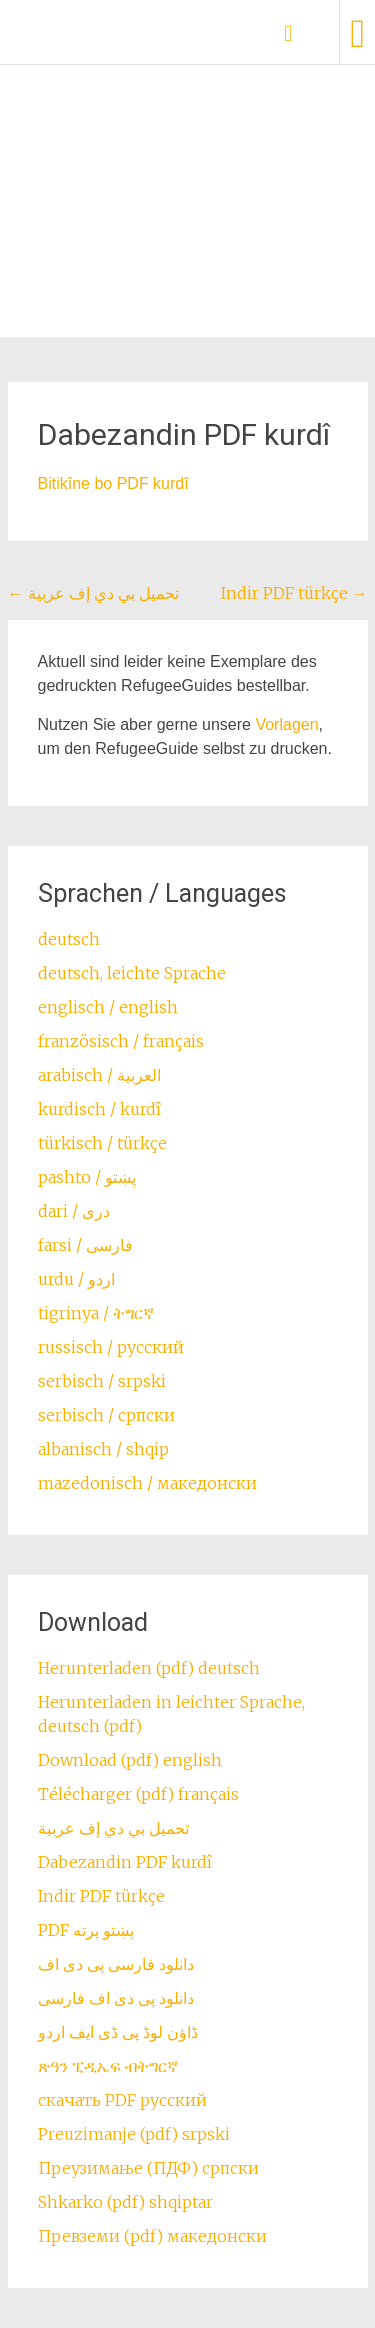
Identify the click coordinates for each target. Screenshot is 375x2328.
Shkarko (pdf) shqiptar (125, 2202)
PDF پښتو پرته (86, 1930)
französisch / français (121, 1041)
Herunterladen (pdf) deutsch (149, 1668)
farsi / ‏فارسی (85, 1245)
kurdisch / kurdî (99, 1109)
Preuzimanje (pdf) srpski (134, 2134)
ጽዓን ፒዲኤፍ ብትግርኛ (108, 2066)
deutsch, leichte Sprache (132, 973)
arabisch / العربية (99, 1075)
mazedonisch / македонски (147, 1483)
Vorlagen (286, 724)
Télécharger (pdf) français (138, 1794)
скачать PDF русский (122, 2100)
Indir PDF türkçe (294, 593)
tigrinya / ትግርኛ (96, 1313)
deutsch (69, 939)
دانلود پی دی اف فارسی (116, 1998)
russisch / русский (111, 1347)
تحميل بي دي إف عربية (93, 593)
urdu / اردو (76, 1279)
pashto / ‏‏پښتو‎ (87, 1177)
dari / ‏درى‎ (74, 1211)
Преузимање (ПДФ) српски (148, 2168)
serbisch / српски (106, 1415)
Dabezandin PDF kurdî (125, 1862)
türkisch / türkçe (102, 1143)
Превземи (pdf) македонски (152, 2236)
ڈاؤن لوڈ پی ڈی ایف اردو (118, 2032)
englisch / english (108, 1007)
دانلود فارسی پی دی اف (116, 1964)
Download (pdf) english (130, 1760)
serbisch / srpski (102, 1381)
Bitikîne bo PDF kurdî (113, 483)
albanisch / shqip (103, 1449)
